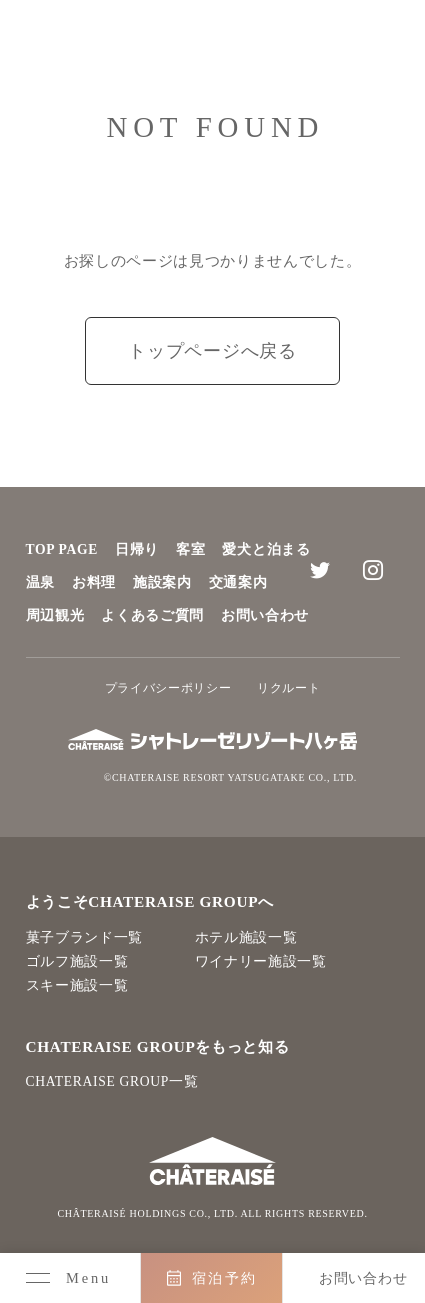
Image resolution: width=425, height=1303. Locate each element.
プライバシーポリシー (168, 688)
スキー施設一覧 (77, 985)
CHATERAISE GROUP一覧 (112, 1081)
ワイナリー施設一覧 (261, 961)
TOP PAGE (62, 549)
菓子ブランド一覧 (84, 937)
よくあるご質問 (152, 615)
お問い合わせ (265, 615)
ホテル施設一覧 (246, 937)
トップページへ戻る (212, 351)
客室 (190, 549)
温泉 (40, 582)
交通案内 (238, 582)
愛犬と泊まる (266, 549)
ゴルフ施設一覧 (77, 961)
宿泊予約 (224, 1278)
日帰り (137, 549)
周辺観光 (55, 615)
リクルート (288, 688)
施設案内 (162, 582)
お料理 (94, 582)
